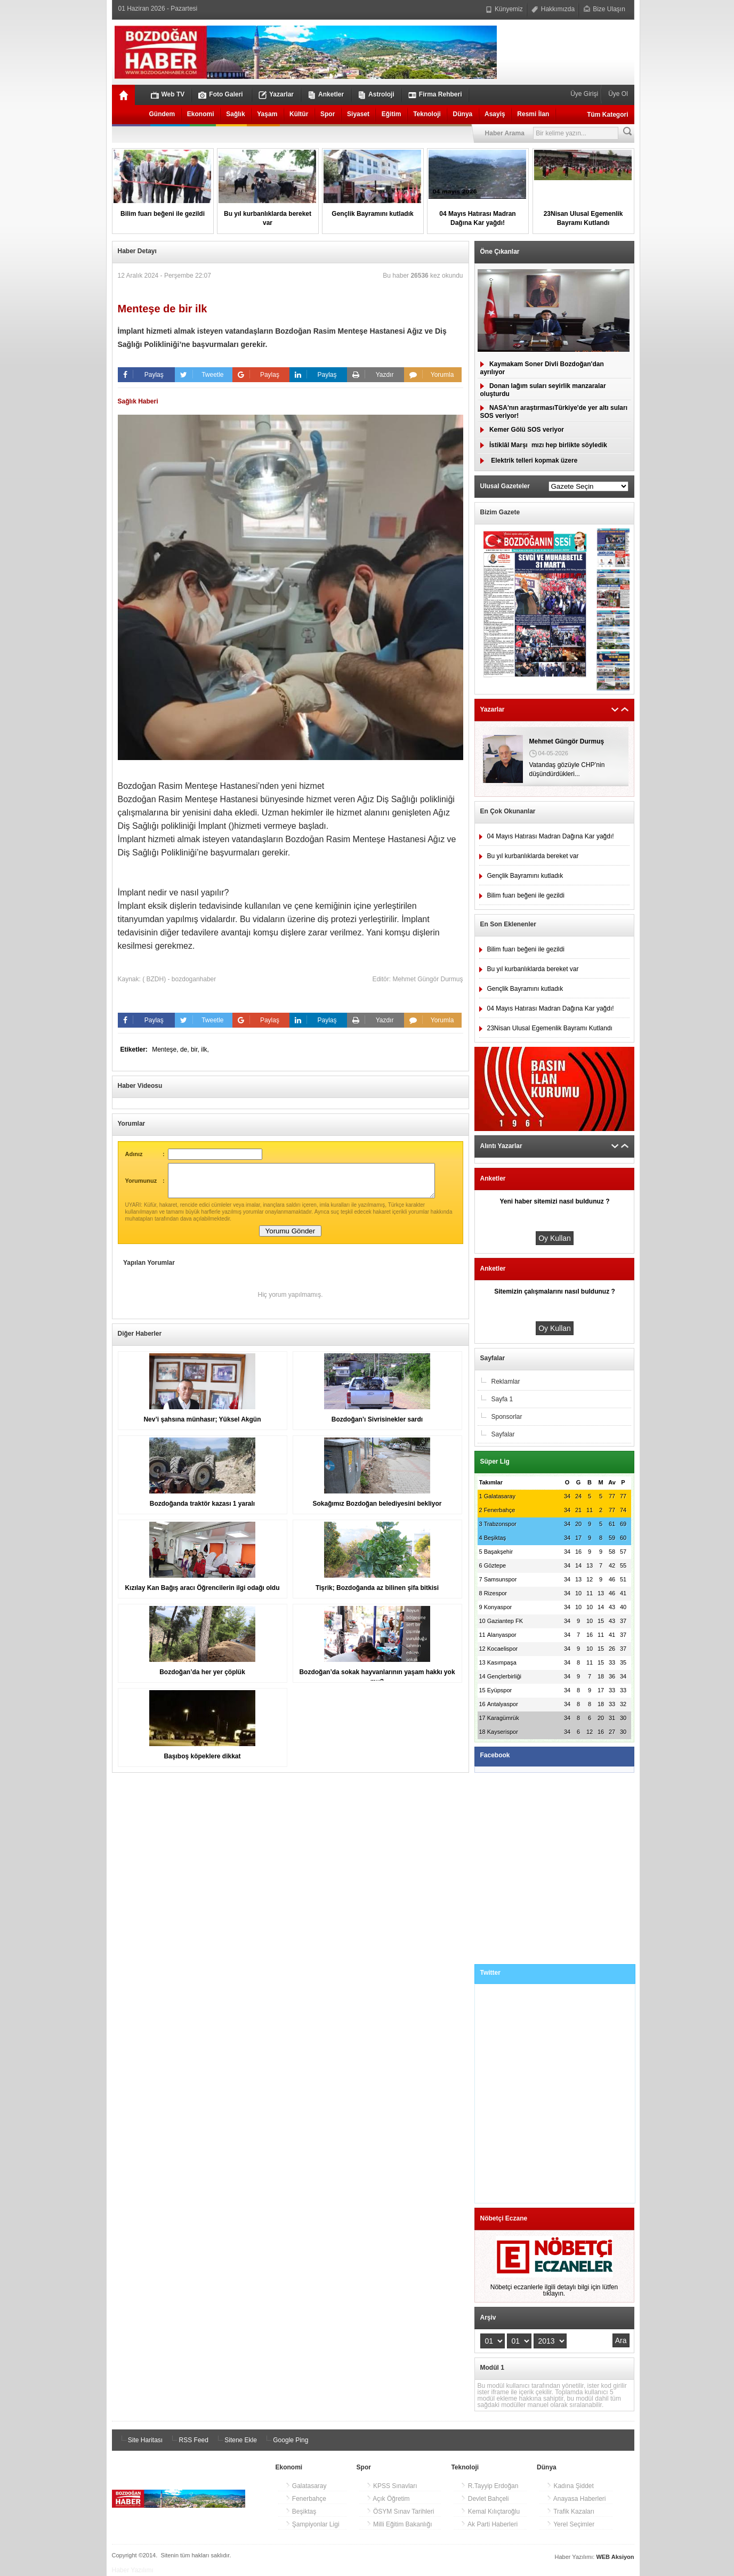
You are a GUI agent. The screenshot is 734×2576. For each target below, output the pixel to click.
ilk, (205, 1049)
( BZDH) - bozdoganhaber (179, 979)
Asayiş (495, 114)
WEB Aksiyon (615, 2557)
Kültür (298, 114)
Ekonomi (200, 114)
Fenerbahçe (305, 2498)
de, (185, 1049)
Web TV (168, 95)
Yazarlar (276, 95)
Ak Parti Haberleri (489, 2524)
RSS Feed (188, 2440)
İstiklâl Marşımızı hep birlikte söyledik (543, 445)
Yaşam (267, 114)
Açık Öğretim (388, 2498)
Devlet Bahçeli (485, 2498)
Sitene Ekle (235, 2440)
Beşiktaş (301, 2511)
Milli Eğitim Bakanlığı (399, 2524)
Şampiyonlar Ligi (312, 2524)
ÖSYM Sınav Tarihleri (400, 2511)
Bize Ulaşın (604, 9)
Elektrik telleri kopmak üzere (529, 460)
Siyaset (358, 114)
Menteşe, (166, 1049)
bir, (196, 1049)
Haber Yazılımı (133, 2570)
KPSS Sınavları (391, 2486)
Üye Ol (617, 94)
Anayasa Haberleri (576, 2498)
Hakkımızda (553, 9)
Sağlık (235, 114)
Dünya (463, 114)
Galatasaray (306, 2486)
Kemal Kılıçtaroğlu (490, 2511)
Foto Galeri (220, 95)
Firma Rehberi (435, 95)
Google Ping (285, 2440)
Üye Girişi (585, 94)
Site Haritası (140, 2440)
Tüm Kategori (607, 114)
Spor (327, 114)
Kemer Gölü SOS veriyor (522, 429)
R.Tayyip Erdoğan (489, 2486)
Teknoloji (427, 114)
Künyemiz (504, 9)
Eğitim (391, 114)
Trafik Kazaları (570, 2511)
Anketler (326, 95)
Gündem (162, 114)
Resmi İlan (533, 114)
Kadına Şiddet (570, 2486)
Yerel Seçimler (570, 2524)
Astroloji (376, 95)
